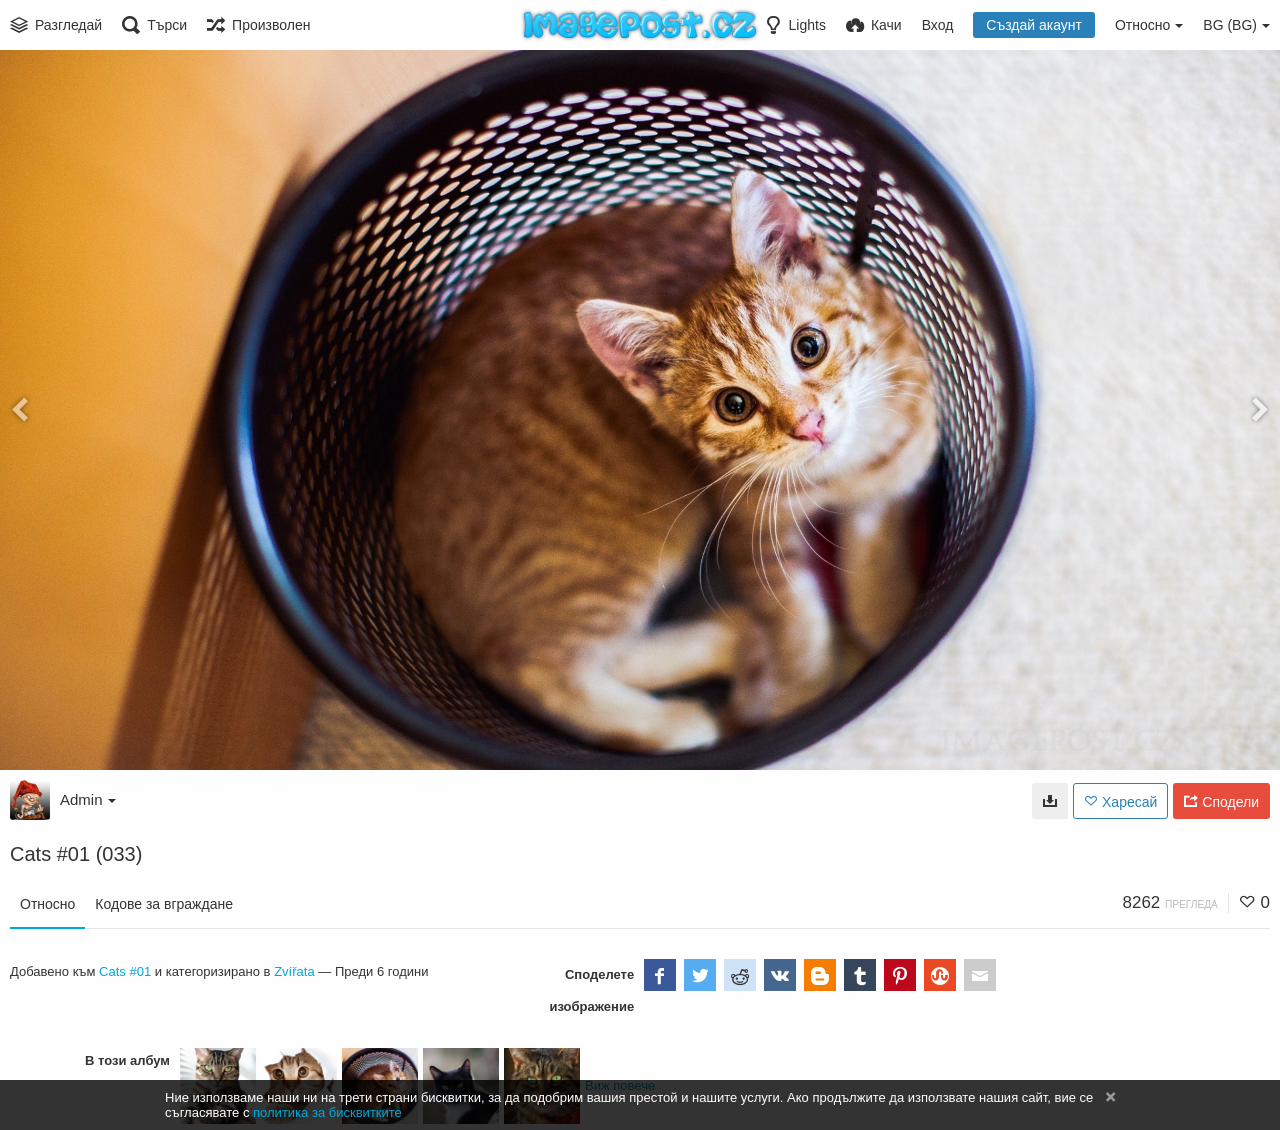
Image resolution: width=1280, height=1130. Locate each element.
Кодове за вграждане (164, 904)
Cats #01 (125, 971)
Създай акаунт (1034, 25)
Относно (47, 904)
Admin (88, 799)
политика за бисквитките (327, 1112)
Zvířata (294, 971)
